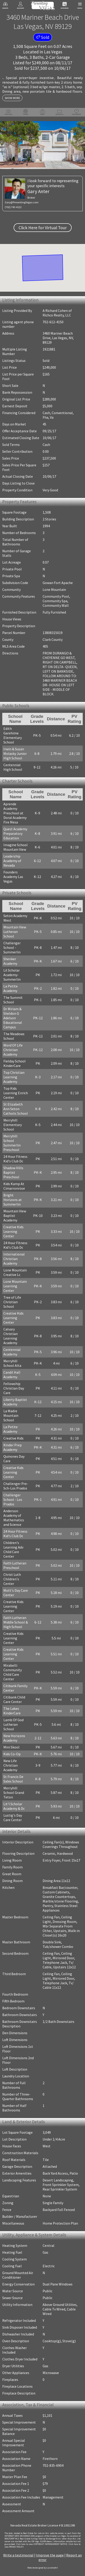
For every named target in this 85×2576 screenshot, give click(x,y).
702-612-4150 (53, 322)
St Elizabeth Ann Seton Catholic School (15, 1109)
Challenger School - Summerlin (12, 947)
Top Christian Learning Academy (13, 1077)
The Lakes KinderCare (12, 1710)
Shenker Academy (10, 961)
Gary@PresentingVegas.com (22, 202)
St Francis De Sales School (13, 1778)
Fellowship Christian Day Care (13, 1388)
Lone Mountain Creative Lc (15, 1272)
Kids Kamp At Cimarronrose (14, 1186)
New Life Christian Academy (10, 1765)
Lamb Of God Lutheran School (13, 1724)
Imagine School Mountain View (15, 847)
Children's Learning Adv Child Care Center (13, 1549)
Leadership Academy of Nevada (12, 861)
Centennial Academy (12, 1351)
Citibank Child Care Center (14, 1699)
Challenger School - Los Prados (12, 1499)
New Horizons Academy (14, 1738)
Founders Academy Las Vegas (13, 876)
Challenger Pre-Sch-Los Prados (15, 1485)
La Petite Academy (10, 988)
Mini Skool (11, 1747)
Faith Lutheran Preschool (14, 1565)
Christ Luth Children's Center (12, 1579)
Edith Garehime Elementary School (12, 735)
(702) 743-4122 (13, 207)
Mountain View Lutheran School (14, 931)
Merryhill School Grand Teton (13, 1792)
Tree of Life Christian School (12, 1302)
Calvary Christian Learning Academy (10, 1336)
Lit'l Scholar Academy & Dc (14, 1806)
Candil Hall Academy (11, 1374)
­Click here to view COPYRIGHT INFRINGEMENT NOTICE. (42, 2544)
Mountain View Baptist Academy (14, 1215)
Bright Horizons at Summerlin (12, 1199)
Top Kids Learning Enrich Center (15, 1093)
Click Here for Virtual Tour (43, 227)
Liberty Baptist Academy (15, 1401)
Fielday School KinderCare (14, 1063)
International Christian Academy (14, 1259)
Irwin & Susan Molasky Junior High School (15, 753)
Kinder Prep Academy (12, 1447)
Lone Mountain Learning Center (15, 1286)
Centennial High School (12, 767)
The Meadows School (13, 1036)
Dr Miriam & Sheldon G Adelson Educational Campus (12, 1018)
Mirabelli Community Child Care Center (12, 1672)
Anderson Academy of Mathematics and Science (13, 1518)
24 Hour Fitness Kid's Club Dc (15, 1158)
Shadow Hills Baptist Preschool (13, 1172)
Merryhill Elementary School (12, 1124)
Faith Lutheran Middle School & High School (15, 1622)
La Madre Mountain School (10, 1415)
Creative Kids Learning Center (13, 1231)
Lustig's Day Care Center (12, 1817)
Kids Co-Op (12, 1754)
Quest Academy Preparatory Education (15, 833)
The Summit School (13, 999)
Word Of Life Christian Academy (13, 1050)
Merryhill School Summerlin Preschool (12, 1143)
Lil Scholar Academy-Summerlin (12, 975)
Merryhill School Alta (12, 1363)
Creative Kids (13, 1438)
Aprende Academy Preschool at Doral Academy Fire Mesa (15, 813)
